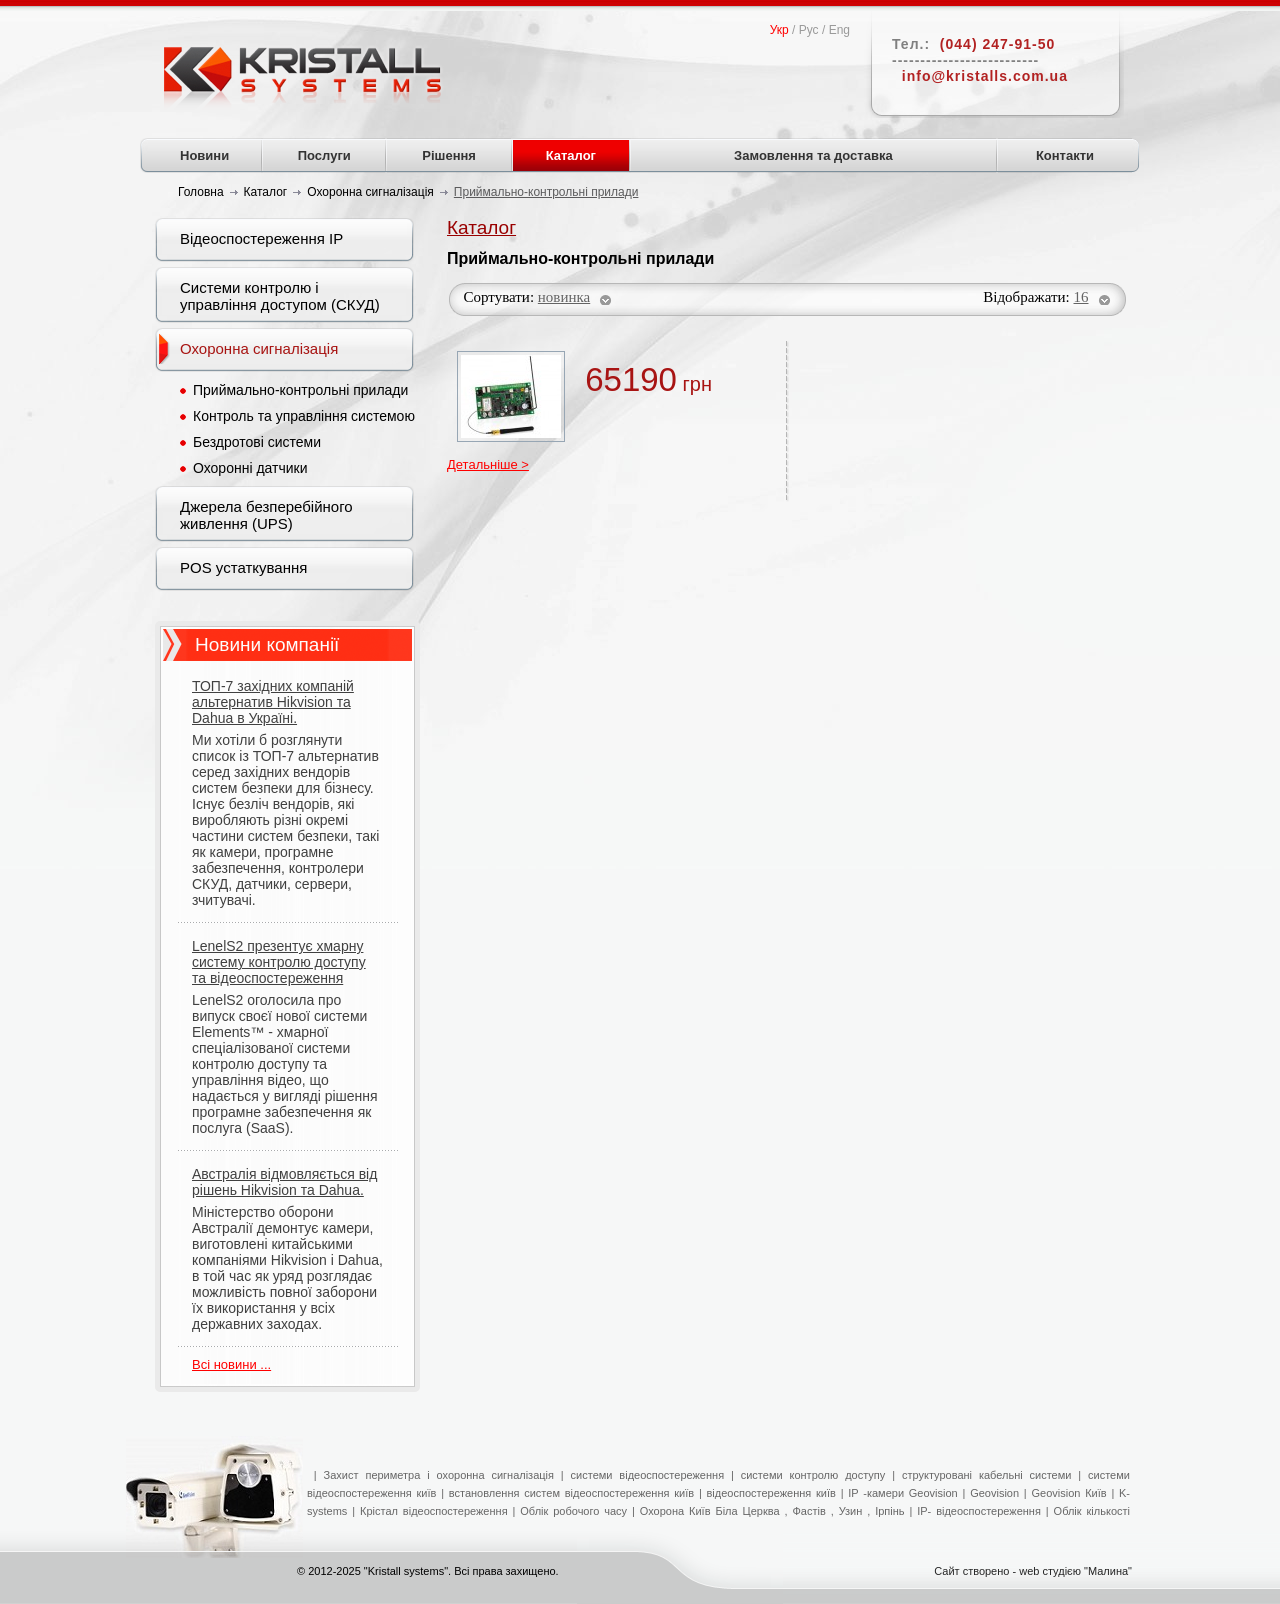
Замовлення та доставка (813, 155)
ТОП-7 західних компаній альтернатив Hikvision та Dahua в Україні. (273, 702)
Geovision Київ (1068, 1493)
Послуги (324, 155)
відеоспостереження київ (769, 1493)
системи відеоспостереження (648, 1475)
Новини (204, 155)
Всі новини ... (231, 1364)
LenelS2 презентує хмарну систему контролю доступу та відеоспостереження (279, 962)
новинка (564, 297)
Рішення (449, 155)
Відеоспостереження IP (261, 238)
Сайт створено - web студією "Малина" (1033, 1571)
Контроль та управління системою (304, 416)
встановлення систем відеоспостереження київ (569, 1493)
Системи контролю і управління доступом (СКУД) (280, 296)
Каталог (571, 155)
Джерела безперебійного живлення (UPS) (266, 515)
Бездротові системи (257, 442)
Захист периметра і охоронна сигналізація (439, 1475)
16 (1081, 297)
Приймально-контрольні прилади (300, 390)
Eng (839, 30)
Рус (809, 30)
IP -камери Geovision (902, 1493)
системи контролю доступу (813, 1475)
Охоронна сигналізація (259, 348)
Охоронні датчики (250, 468)
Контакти (1065, 155)
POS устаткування (243, 567)
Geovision (994, 1493)
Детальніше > (488, 464)
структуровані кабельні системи (987, 1475)
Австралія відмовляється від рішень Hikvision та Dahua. (284, 1182)
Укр (779, 30)
